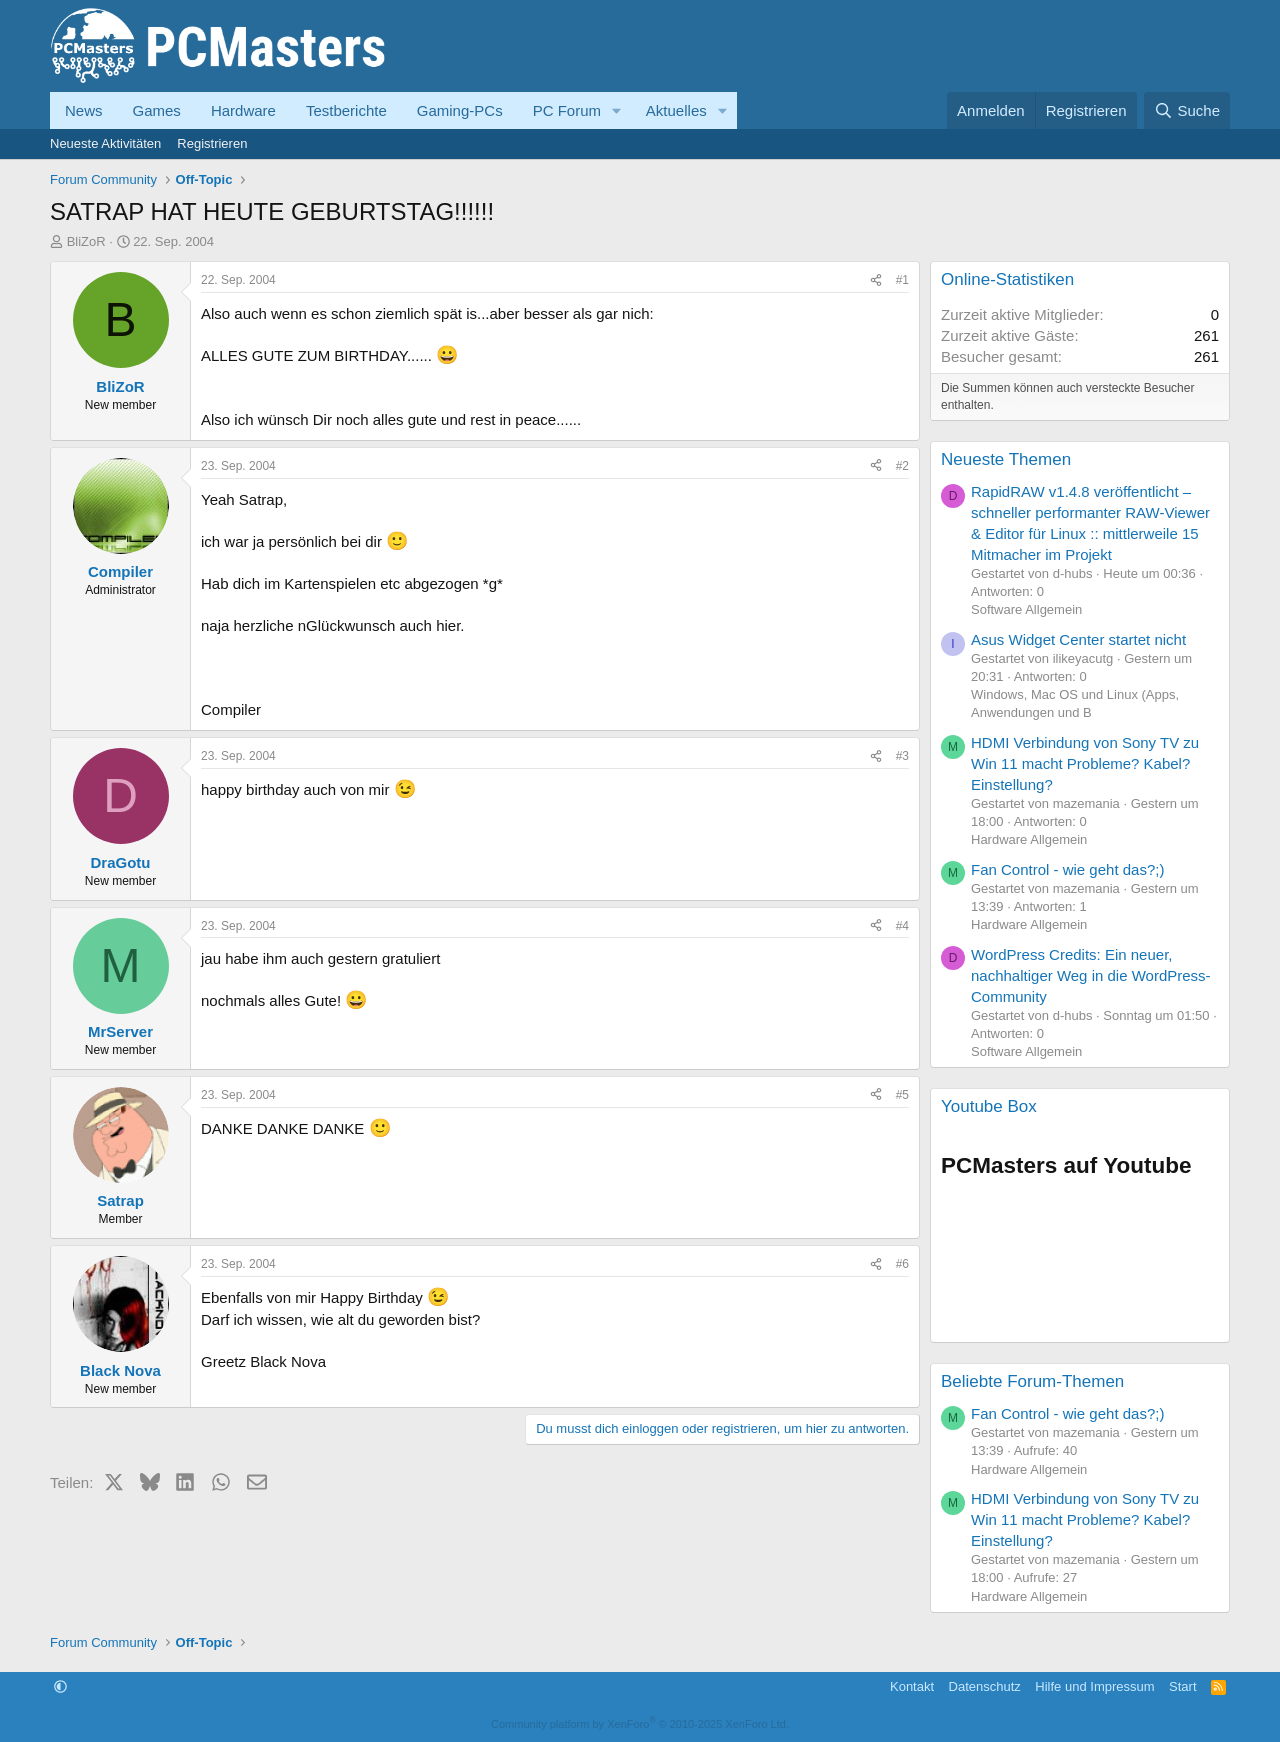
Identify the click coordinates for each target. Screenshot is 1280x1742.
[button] (617, 110)
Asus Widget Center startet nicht (1078, 639)
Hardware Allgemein (1029, 839)
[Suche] (1187, 110)
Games (157, 110)
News (84, 110)
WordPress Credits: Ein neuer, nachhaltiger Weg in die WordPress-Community (1091, 975)
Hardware (243, 110)
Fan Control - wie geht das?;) (1067, 869)
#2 (902, 466)
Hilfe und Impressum (1094, 1686)
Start (1182, 1686)
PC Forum (567, 110)
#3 (902, 756)
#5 (902, 1095)
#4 (902, 926)
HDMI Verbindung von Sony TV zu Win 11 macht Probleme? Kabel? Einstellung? (1085, 763)
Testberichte (346, 110)
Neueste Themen (1006, 459)
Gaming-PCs (460, 110)
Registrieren (212, 143)
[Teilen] (876, 280)
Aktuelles (676, 110)
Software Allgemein (1026, 609)
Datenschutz (985, 1686)
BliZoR (86, 241)
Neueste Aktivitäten (105, 143)
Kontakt (912, 1686)
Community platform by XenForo (640, 1724)
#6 (902, 1264)
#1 (902, 280)
